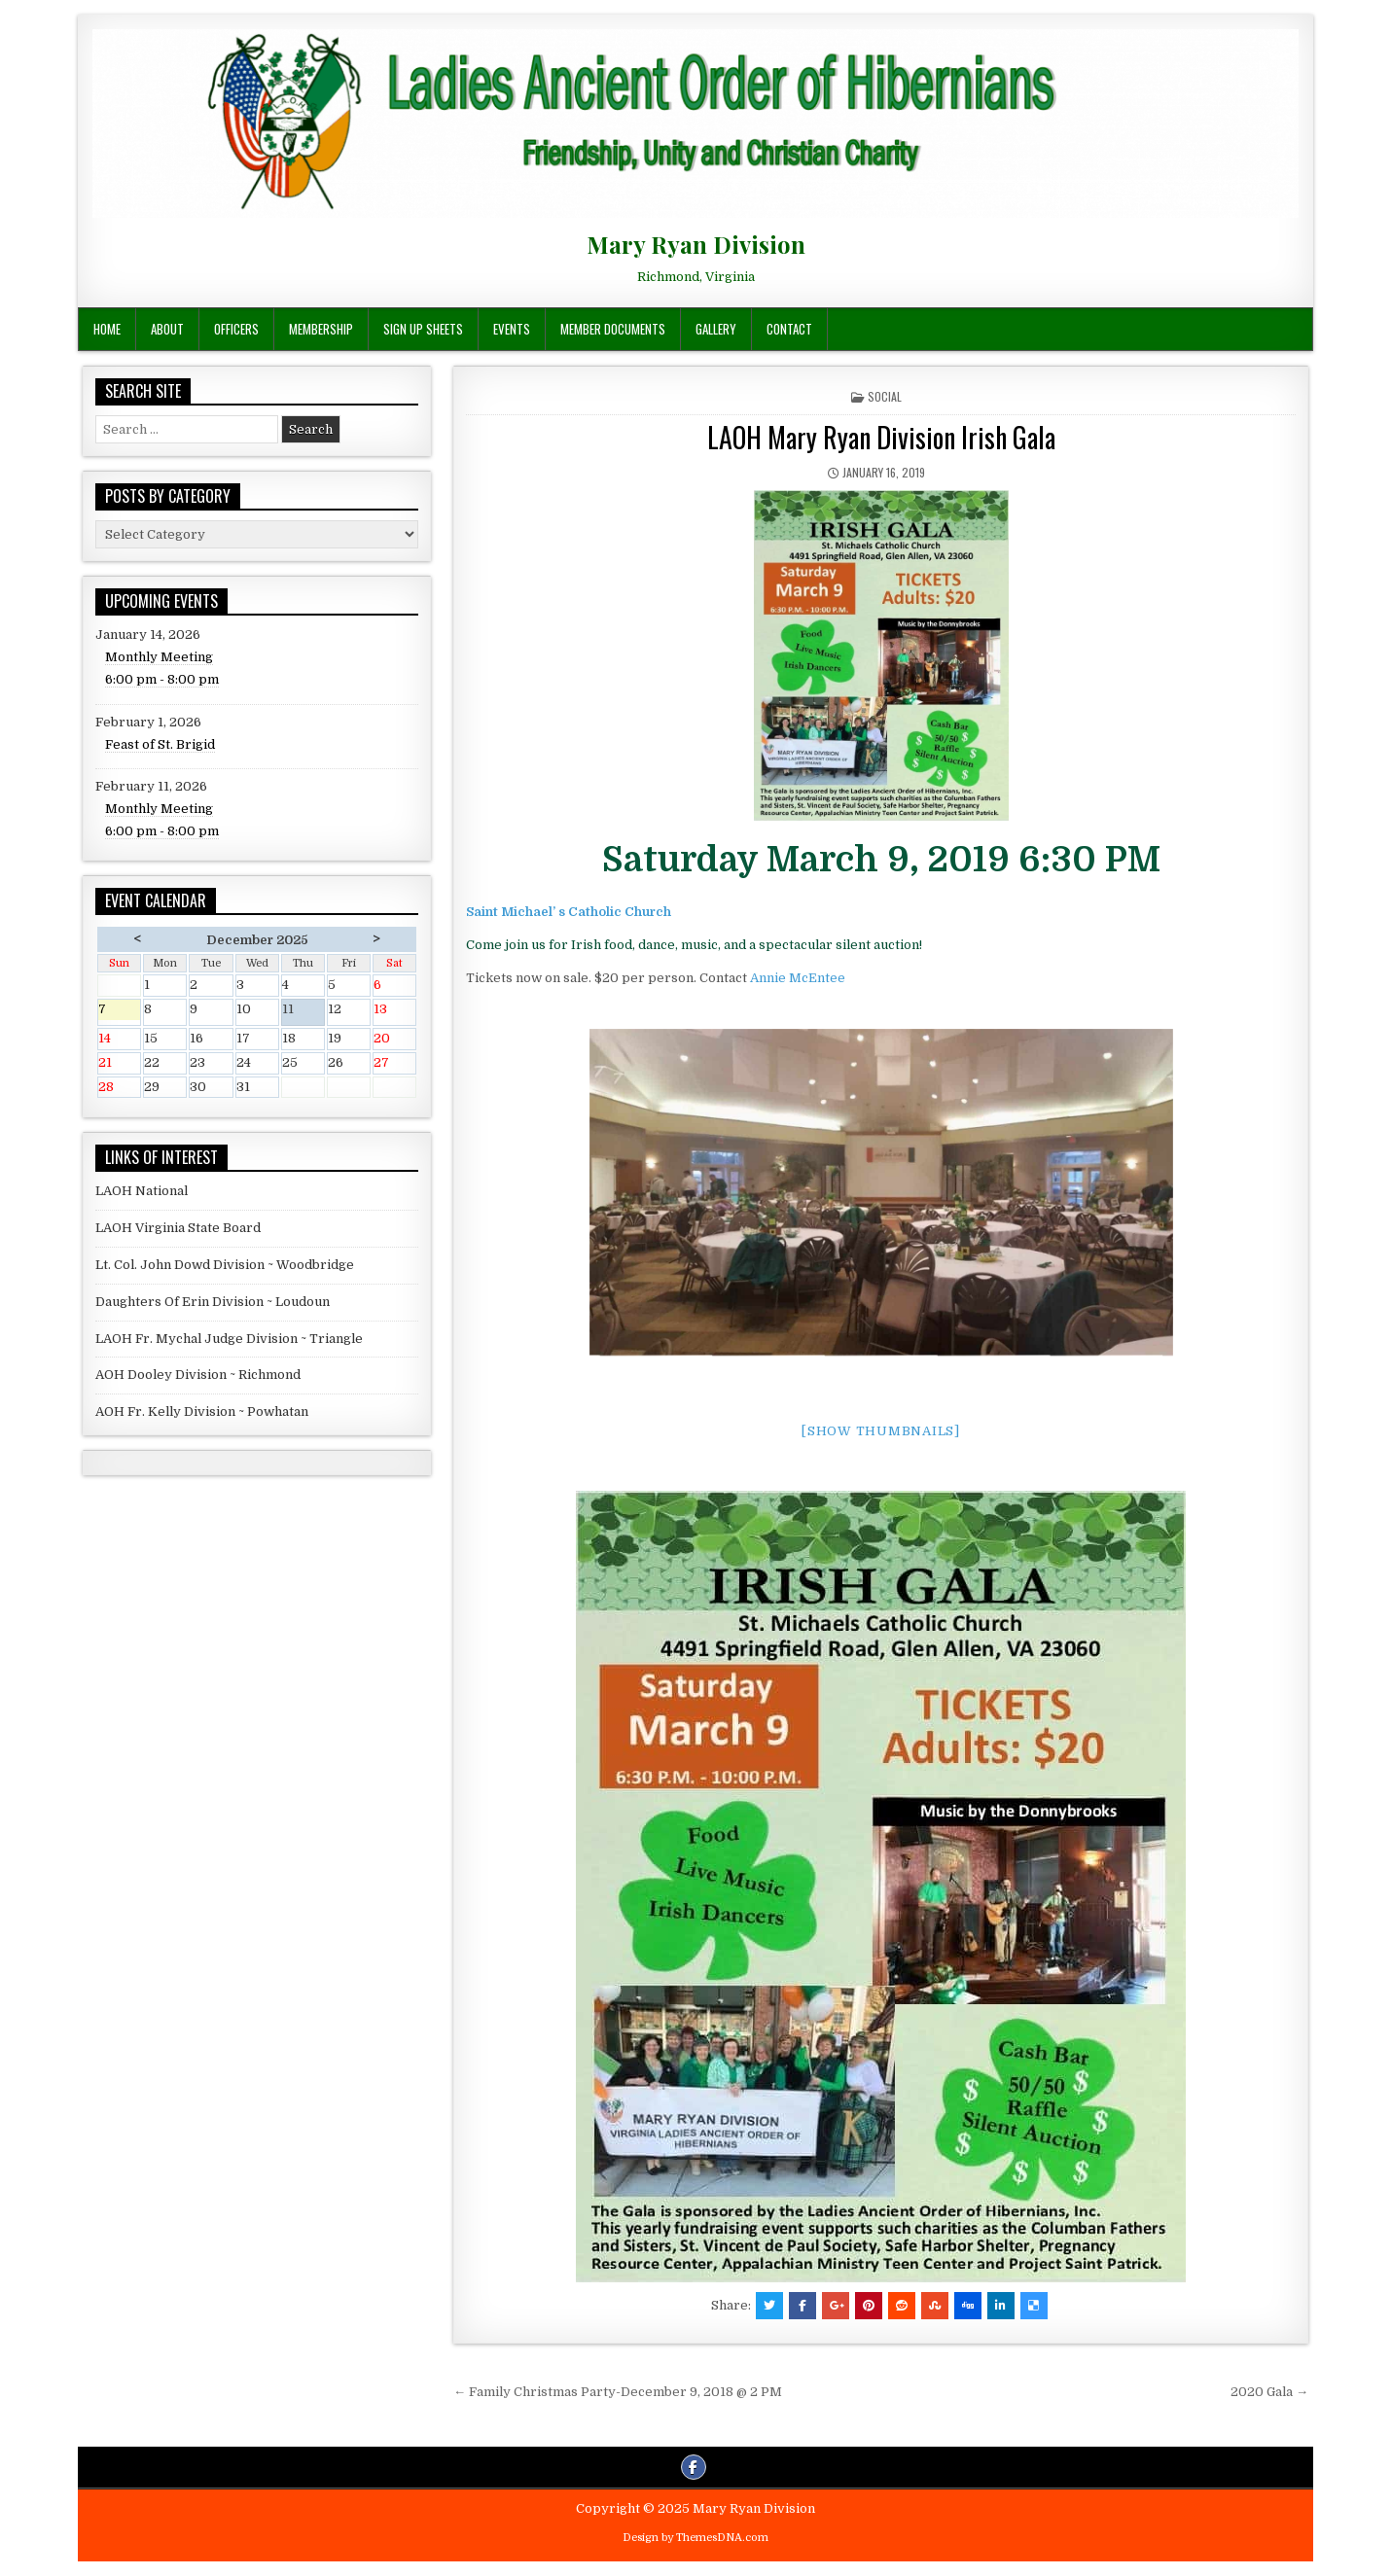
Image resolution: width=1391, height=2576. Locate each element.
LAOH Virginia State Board (178, 1227)
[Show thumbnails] (881, 1431)
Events (511, 328)
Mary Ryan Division (696, 244)
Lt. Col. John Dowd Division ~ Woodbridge (224, 1264)
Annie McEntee (797, 977)
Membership (321, 328)
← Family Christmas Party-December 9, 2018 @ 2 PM (617, 2391)
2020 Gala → (1269, 2391)
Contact (789, 328)
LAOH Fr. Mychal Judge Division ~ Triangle (229, 1338)
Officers (236, 328)
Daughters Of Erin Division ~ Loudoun (212, 1301)
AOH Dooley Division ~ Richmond (198, 1374)
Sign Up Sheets (423, 328)
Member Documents (612, 328)
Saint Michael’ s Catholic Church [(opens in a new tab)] (568, 911)
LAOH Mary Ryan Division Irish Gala (881, 437)
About (167, 328)
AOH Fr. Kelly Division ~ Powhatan (201, 1411)
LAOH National (141, 1190)
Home (107, 328)
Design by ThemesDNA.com (695, 2537)
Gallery (716, 328)
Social (885, 396)
